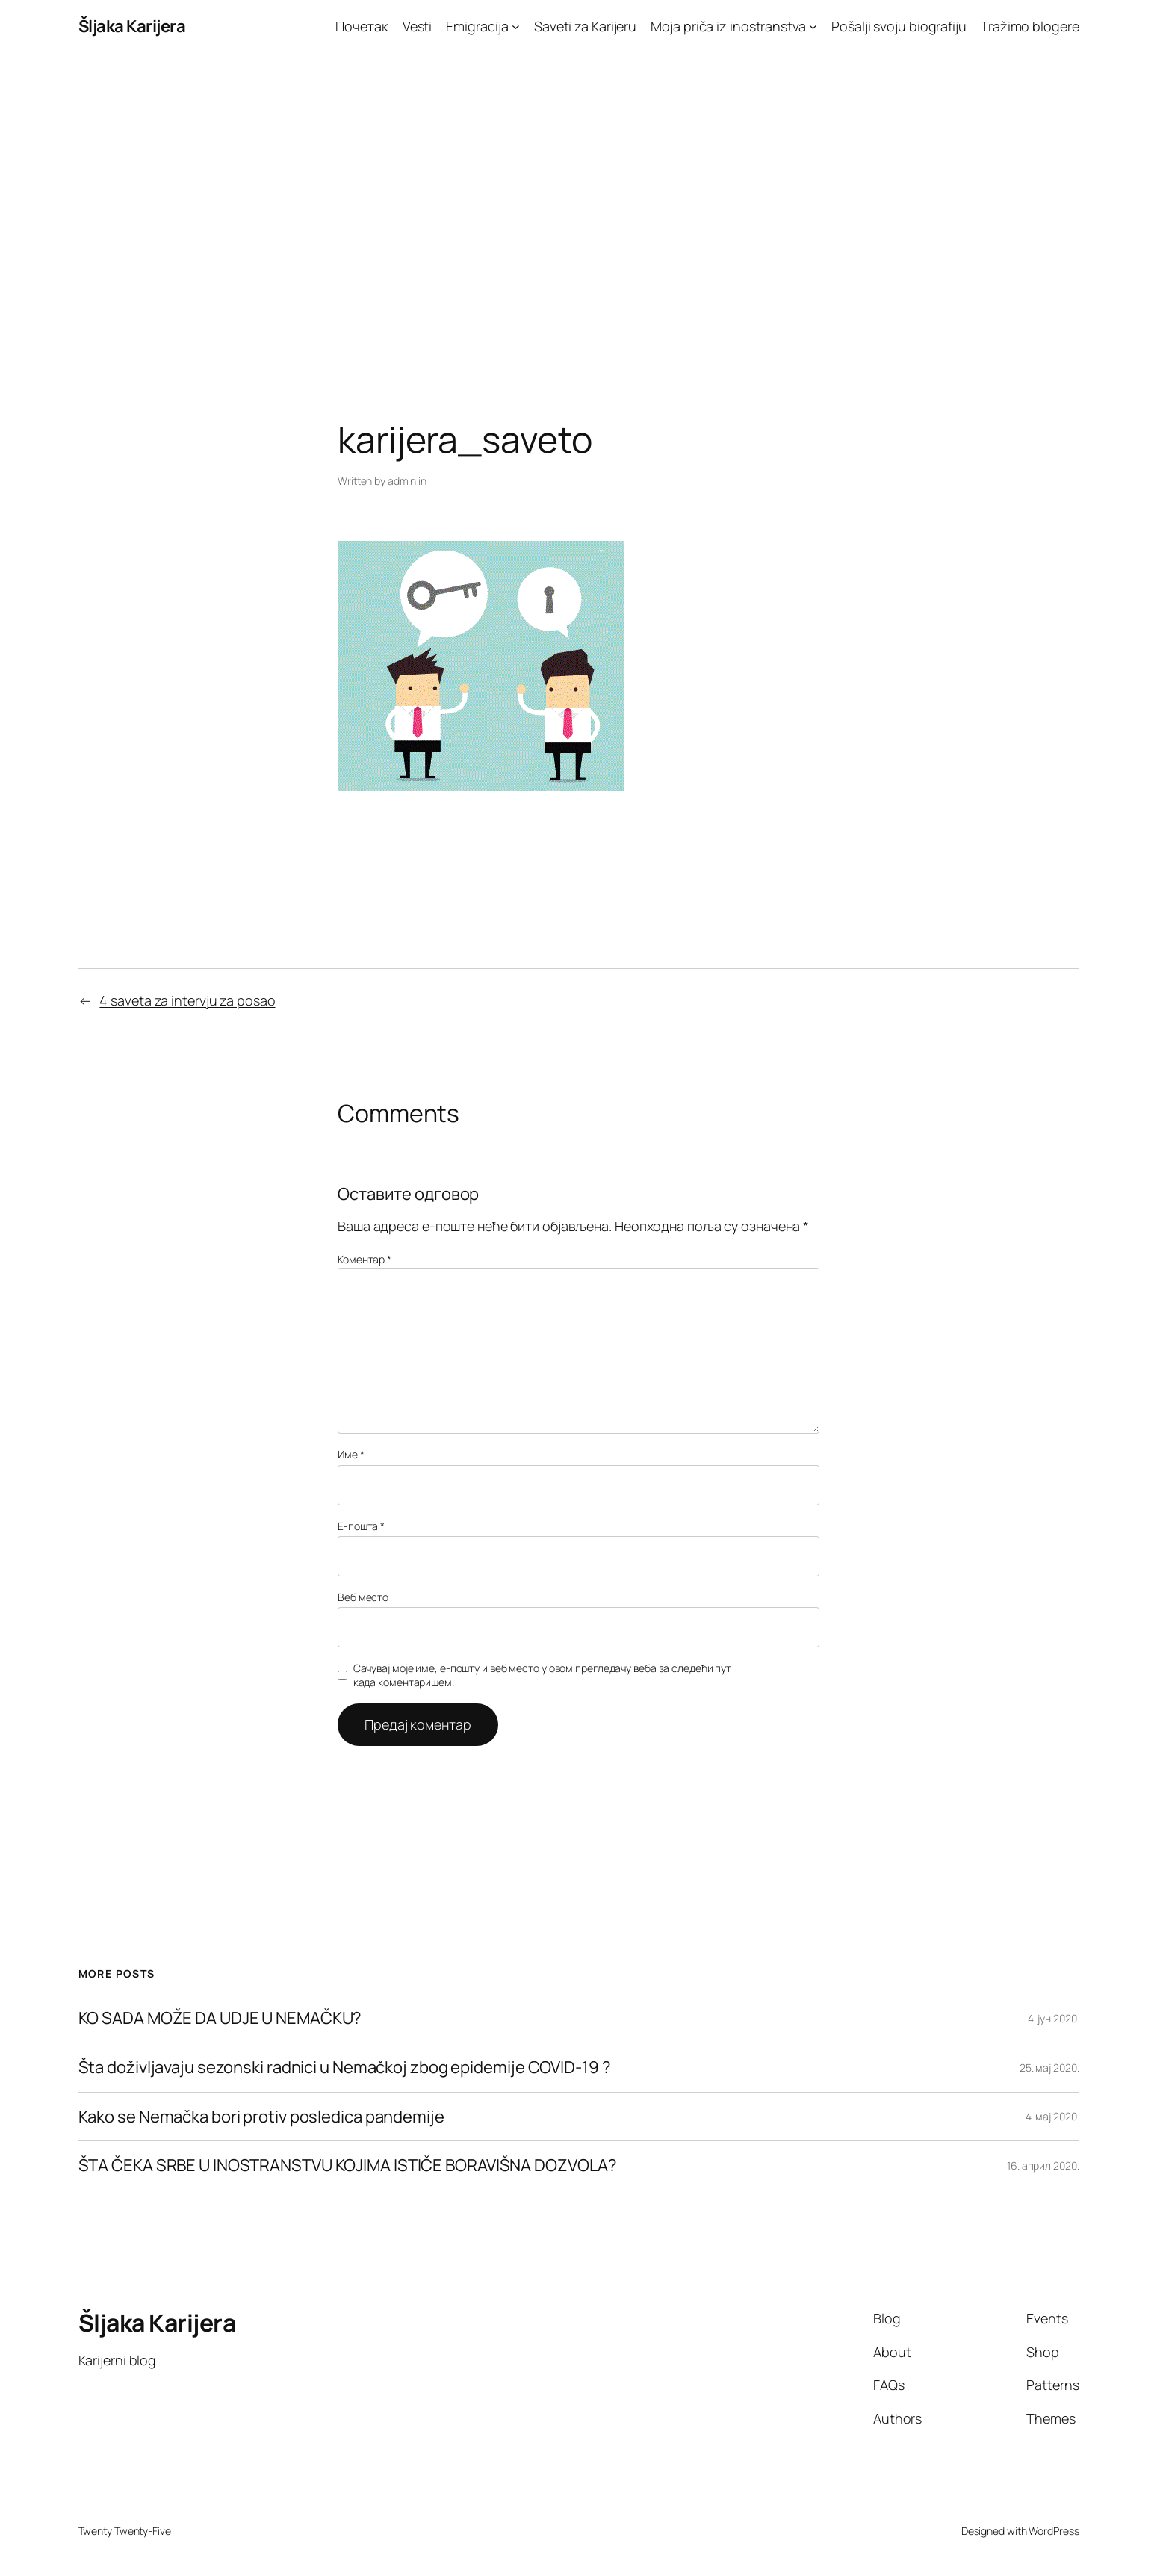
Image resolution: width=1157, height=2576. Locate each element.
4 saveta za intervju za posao (187, 1000)
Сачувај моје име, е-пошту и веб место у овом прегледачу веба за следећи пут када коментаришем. (542, 1675)
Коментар (364, 1259)
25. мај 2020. (1049, 2068)
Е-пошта (361, 1526)
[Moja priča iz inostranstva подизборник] (813, 26)
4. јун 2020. (1053, 2018)
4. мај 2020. (1052, 2116)
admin (402, 481)
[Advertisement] (579, 210)
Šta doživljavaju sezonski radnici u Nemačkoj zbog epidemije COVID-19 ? (344, 2067)
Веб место (363, 1597)
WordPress (1054, 2531)
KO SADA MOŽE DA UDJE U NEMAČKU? (220, 2018)
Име (351, 1454)
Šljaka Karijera (132, 26)
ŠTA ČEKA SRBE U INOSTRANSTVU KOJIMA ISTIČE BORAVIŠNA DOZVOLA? (347, 2165)
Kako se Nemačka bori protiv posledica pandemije (261, 2117)
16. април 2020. (1043, 2165)
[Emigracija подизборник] (516, 26)
